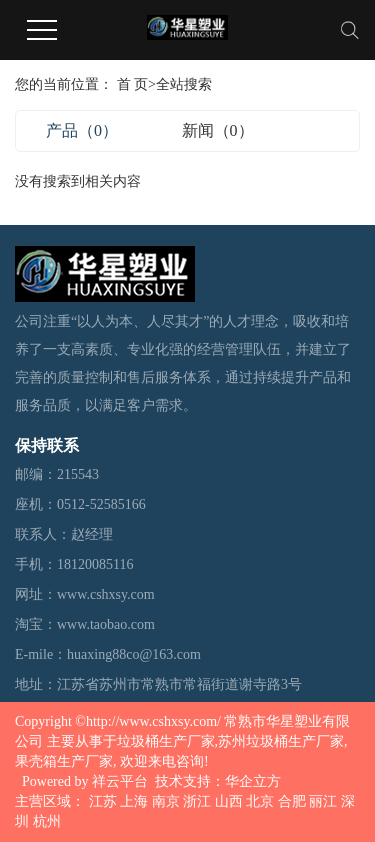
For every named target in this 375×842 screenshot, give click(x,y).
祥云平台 (120, 781)
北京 (260, 801)
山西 (229, 801)
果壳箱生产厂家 (64, 761)
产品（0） (82, 130)
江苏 (103, 801)
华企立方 (253, 781)
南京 (166, 801)
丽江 (323, 801)
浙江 (197, 801)
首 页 (133, 84)
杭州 (47, 821)
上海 (134, 801)
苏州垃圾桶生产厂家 (281, 741)
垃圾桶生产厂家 (166, 741)
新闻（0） (218, 130)
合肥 (292, 801)
